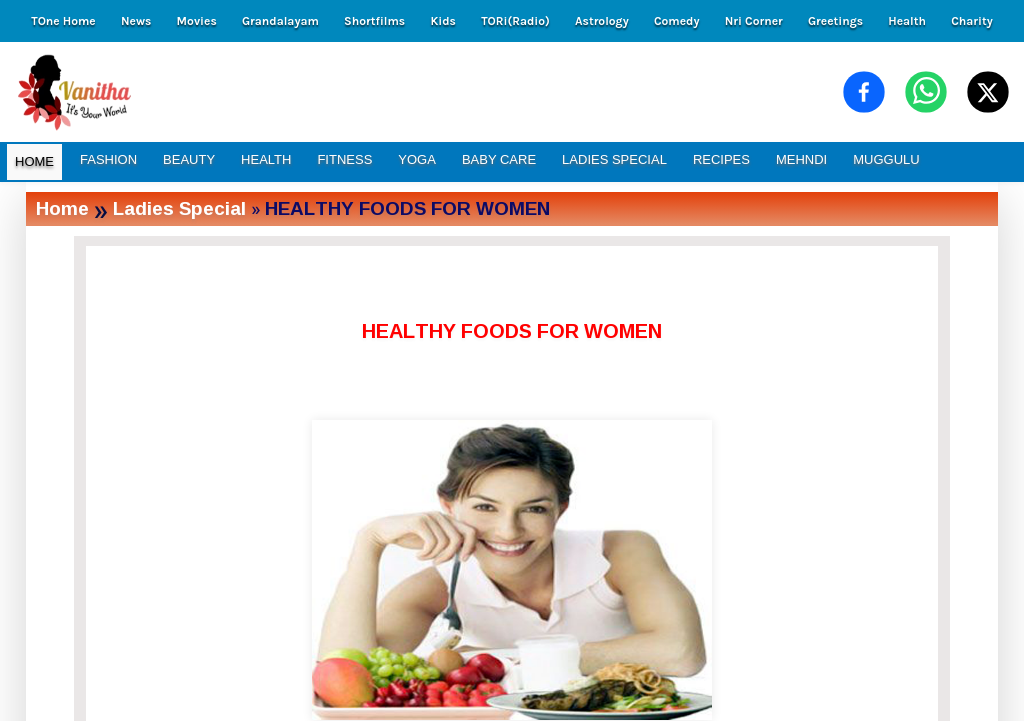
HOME (34, 161)
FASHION (108, 159)
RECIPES (721, 159)
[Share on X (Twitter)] (988, 92)
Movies (197, 21)
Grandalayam (280, 21)
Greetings (835, 21)
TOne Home (63, 21)
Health (907, 21)
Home (62, 209)
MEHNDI (801, 159)
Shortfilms (374, 21)
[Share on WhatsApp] (926, 92)
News (136, 21)
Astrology (602, 21)
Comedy (677, 21)
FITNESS (344, 159)
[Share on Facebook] (864, 92)
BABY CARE (499, 159)
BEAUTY (189, 159)
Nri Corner (754, 21)
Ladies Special (179, 209)
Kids (442, 21)
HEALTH (266, 159)
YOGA (417, 159)
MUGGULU (886, 159)
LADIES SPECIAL (614, 159)
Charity (972, 21)
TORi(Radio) (515, 21)
